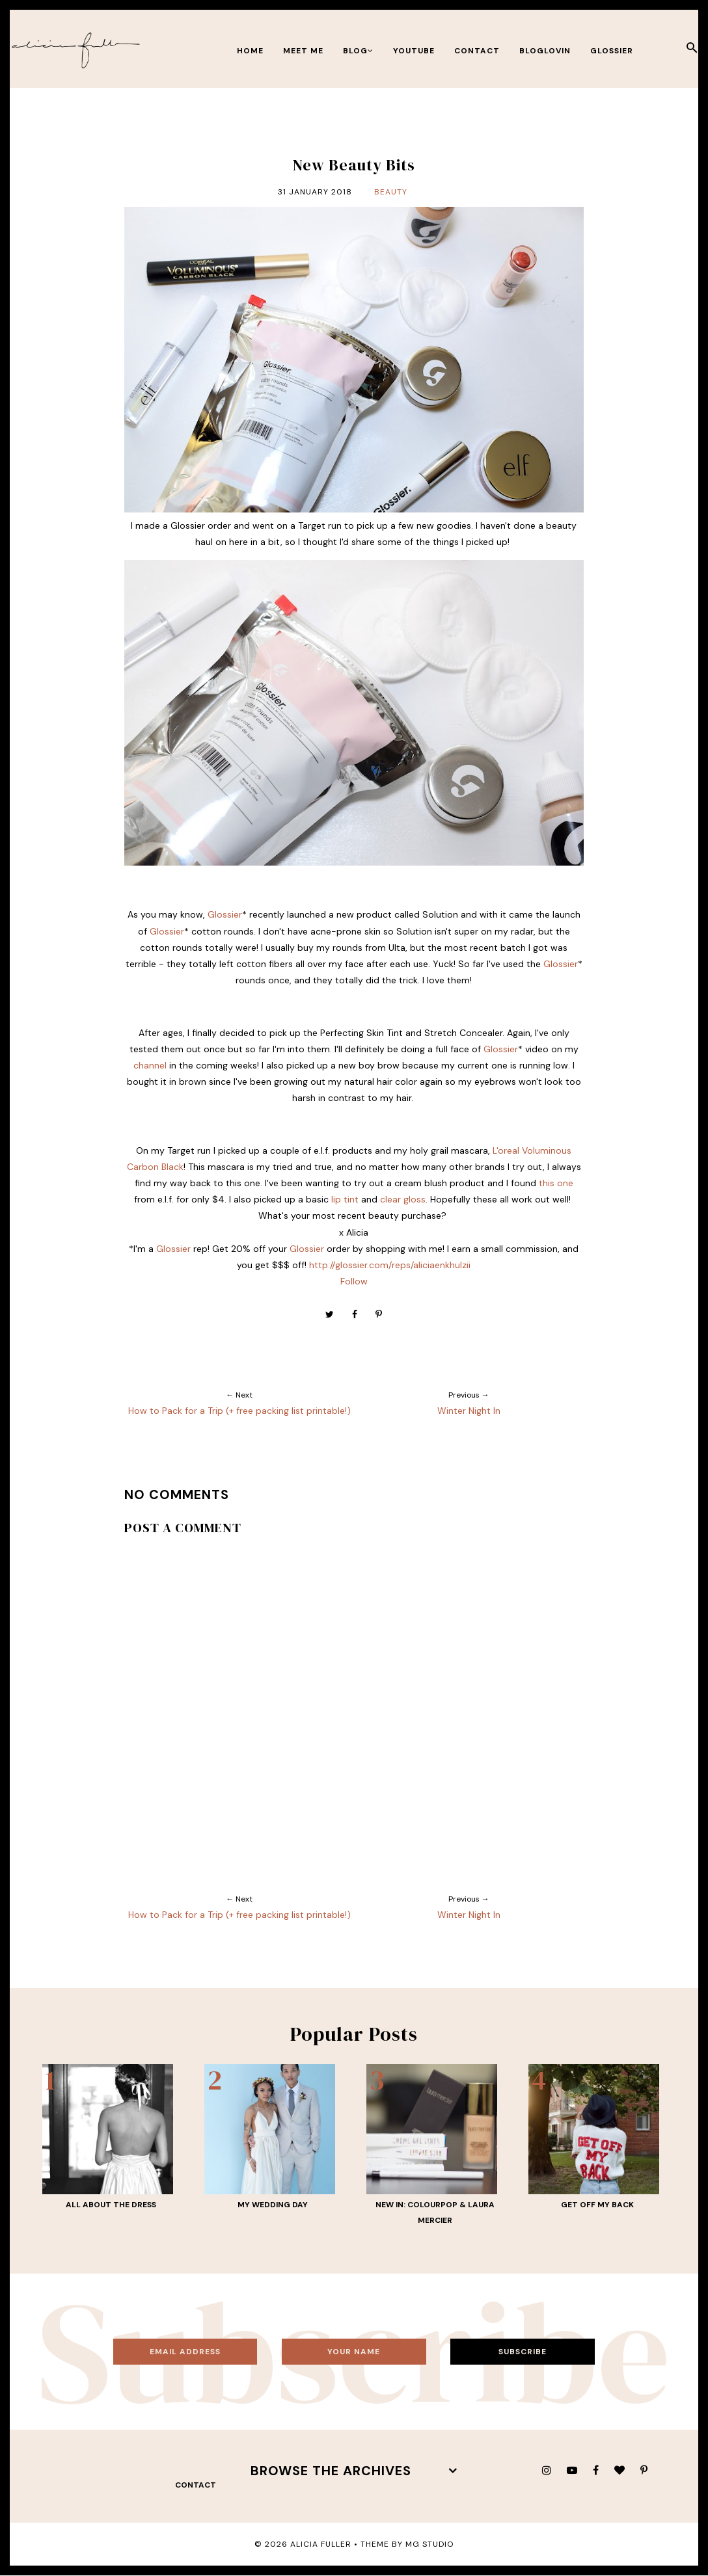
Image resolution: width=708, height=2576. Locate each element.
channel (150, 1065)
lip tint (345, 1199)
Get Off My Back (597, 2204)
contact (477, 51)
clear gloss (403, 1199)
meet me (303, 51)
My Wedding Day (273, 2204)
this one (556, 1183)
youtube (414, 51)
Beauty (390, 192)
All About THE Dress (111, 2204)
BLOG (358, 51)
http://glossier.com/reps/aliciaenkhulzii (389, 1265)
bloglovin (545, 51)
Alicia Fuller (320, 2544)
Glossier (611, 51)
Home (250, 51)
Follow (354, 1281)
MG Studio (429, 2544)
